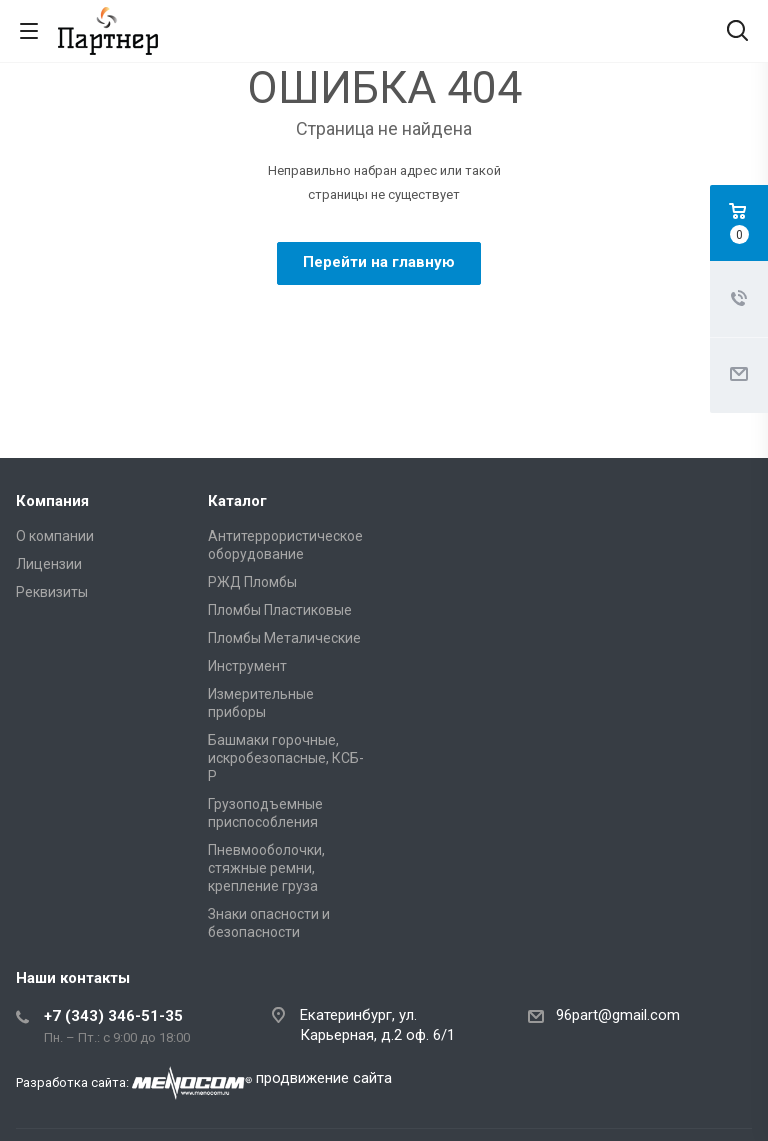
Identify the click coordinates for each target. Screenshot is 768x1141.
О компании (55, 536)
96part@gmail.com (618, 1015)
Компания (52, 501)
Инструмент (247, 666)
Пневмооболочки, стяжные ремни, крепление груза (266, 868)
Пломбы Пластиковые (280, 610)
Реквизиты (52, 592)
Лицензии (49, 564)
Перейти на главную (379, 262)
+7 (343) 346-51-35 (113, 1016)
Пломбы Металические (284, 638)
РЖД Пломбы (252, 582)
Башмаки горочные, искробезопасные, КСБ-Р (286, 758)
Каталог (237, 501)
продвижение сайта (324, 1078)
